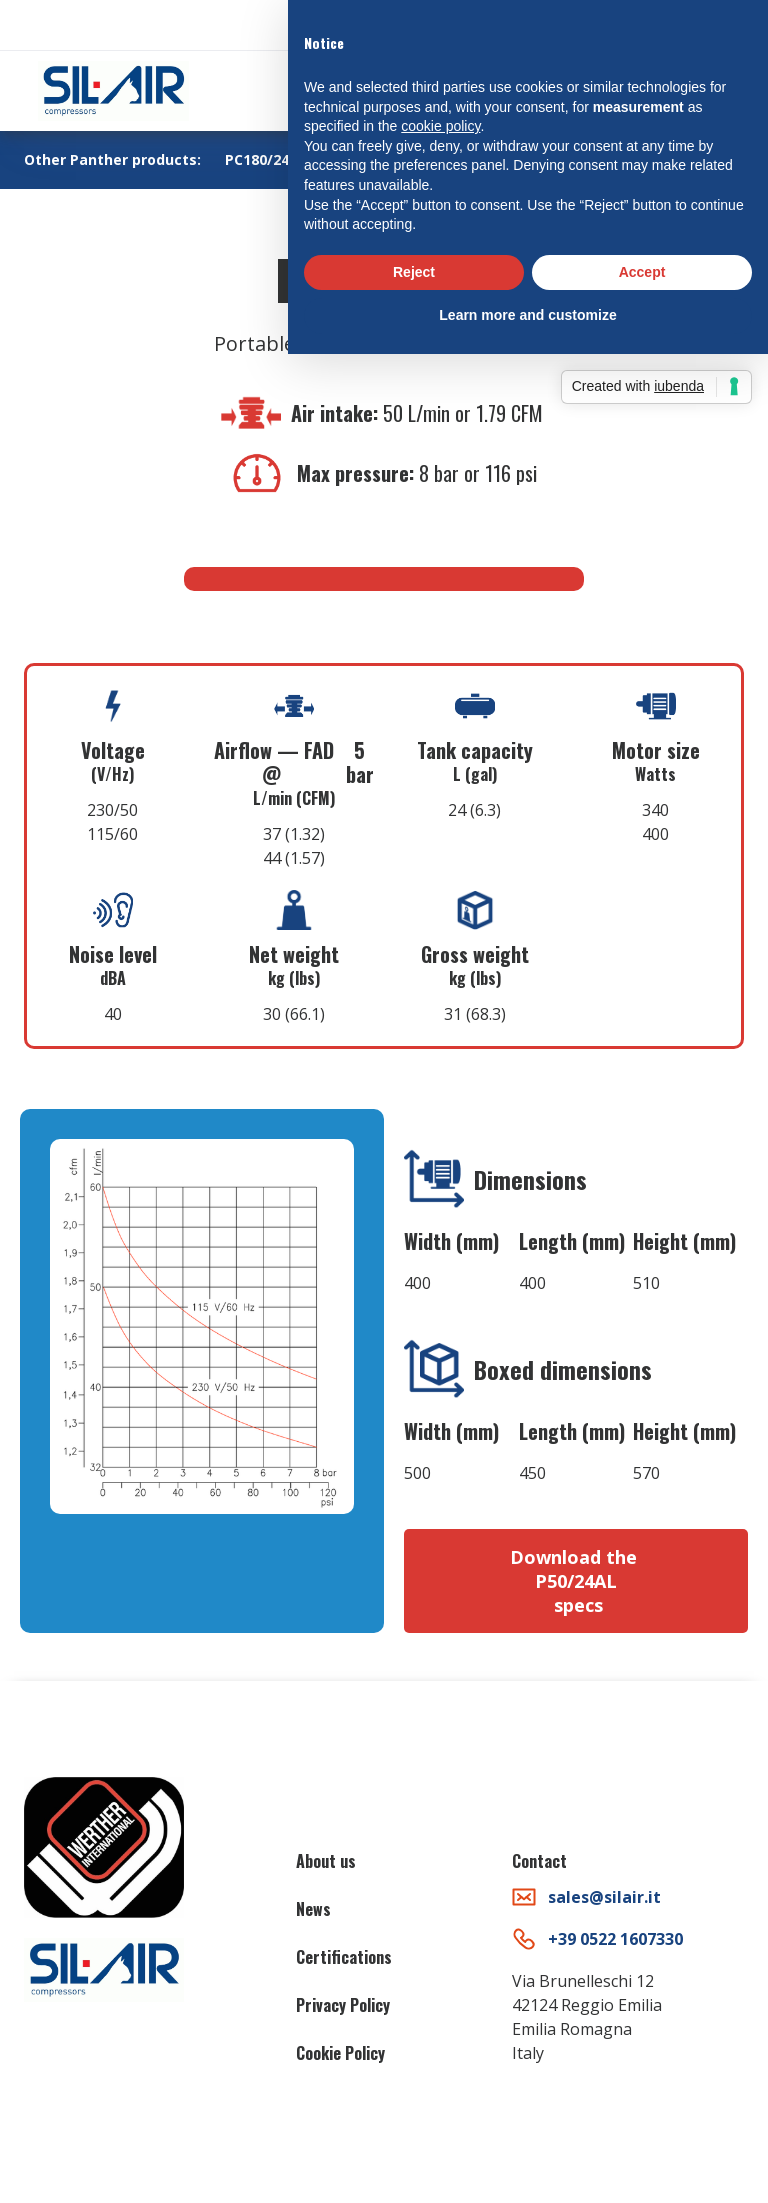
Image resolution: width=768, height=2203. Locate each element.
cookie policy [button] (440, 126)
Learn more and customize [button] (527, 315)
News (313, 1909)
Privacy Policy (343, 2005)
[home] (113, 91)
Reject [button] (414, 272)
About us (326, 1861)
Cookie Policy (340, 2053)
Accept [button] (642, 272)
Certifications (344, 1957)
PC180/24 (257, 159)
